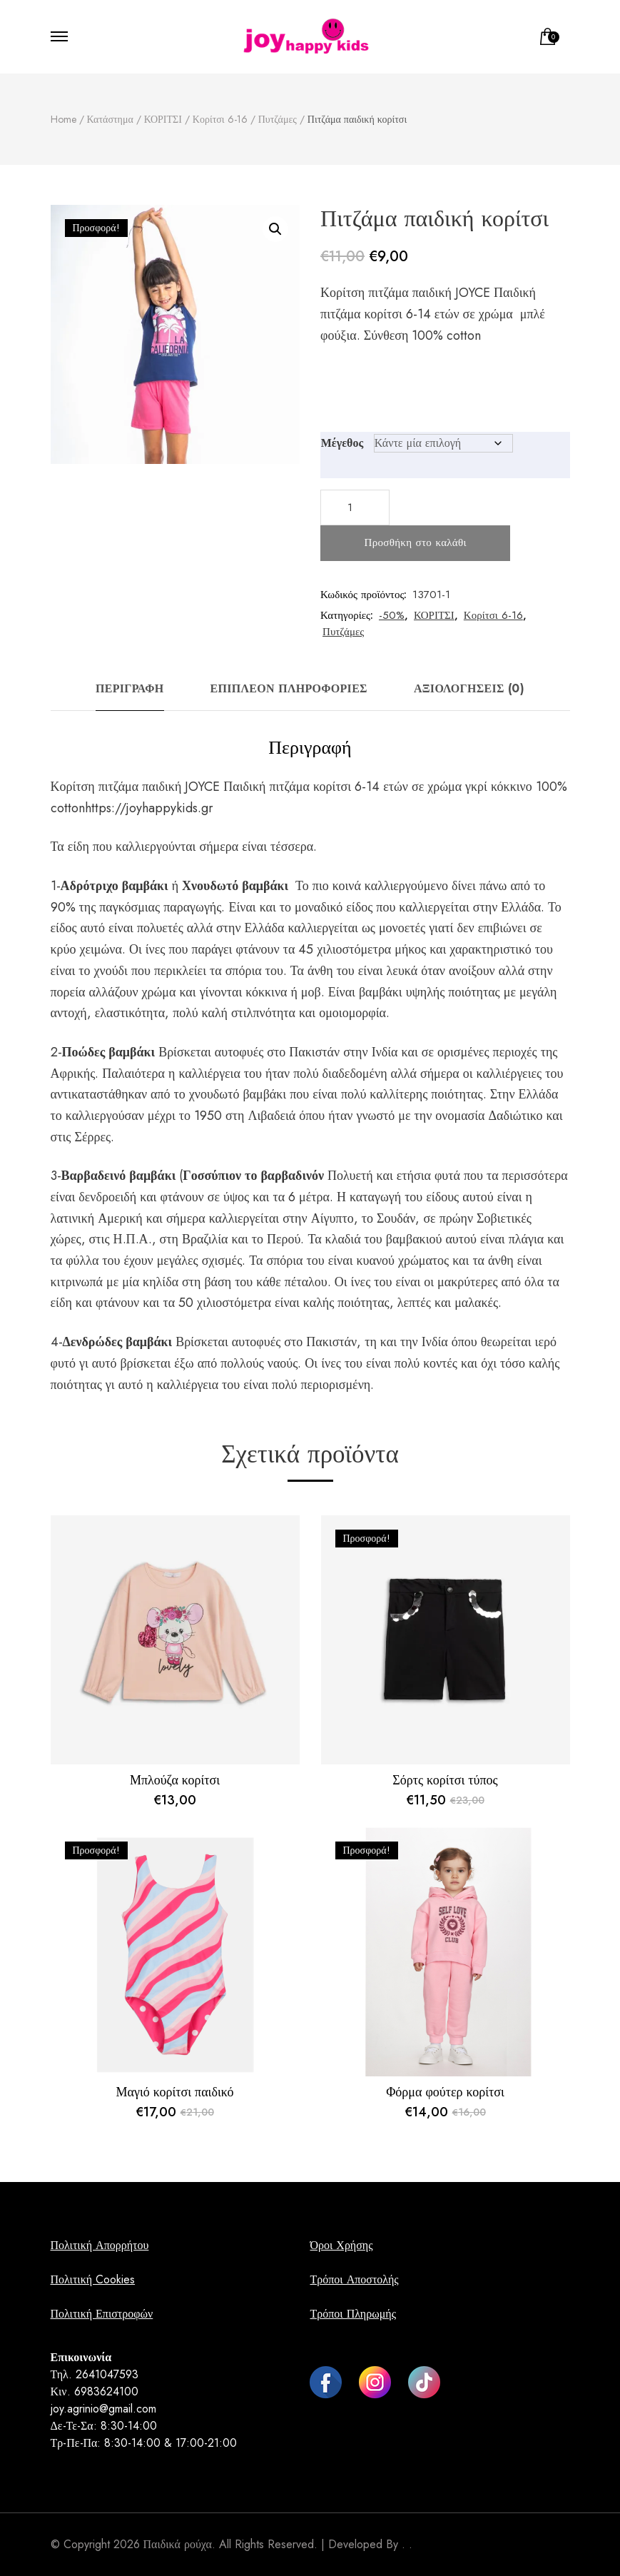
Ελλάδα (265, 928)
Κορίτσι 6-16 (493, 615)
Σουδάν (396, 1218)
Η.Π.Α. (132, 1239)
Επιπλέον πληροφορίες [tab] (288, 688)
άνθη (501, 1260)
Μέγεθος (342, 443)
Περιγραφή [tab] (130, 688)
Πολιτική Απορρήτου (100, 2245)
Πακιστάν (314, 1052)
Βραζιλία (205, 1239)
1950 (208, 1115)
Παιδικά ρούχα (177, 2544)
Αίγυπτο (332, 1218)
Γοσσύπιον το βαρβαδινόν (253, 1175)
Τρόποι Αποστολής (354, 2279)
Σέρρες (92, 1137)
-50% (392, 615)
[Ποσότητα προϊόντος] (355, 507)
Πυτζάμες (343, 632)
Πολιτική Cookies (93, 2279)
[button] (275, 229)
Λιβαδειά (271, 1115)
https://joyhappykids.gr (149, 808)
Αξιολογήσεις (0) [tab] (469, 688)
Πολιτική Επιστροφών (102, 2313)
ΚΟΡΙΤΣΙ (434, 615)
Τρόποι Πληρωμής (352, 2313)
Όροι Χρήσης (341, 2245)
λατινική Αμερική (97, 1218)
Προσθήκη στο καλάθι (416, 542)
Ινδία (385, 1052)
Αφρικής (73, 1073)
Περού (283, 1239)
